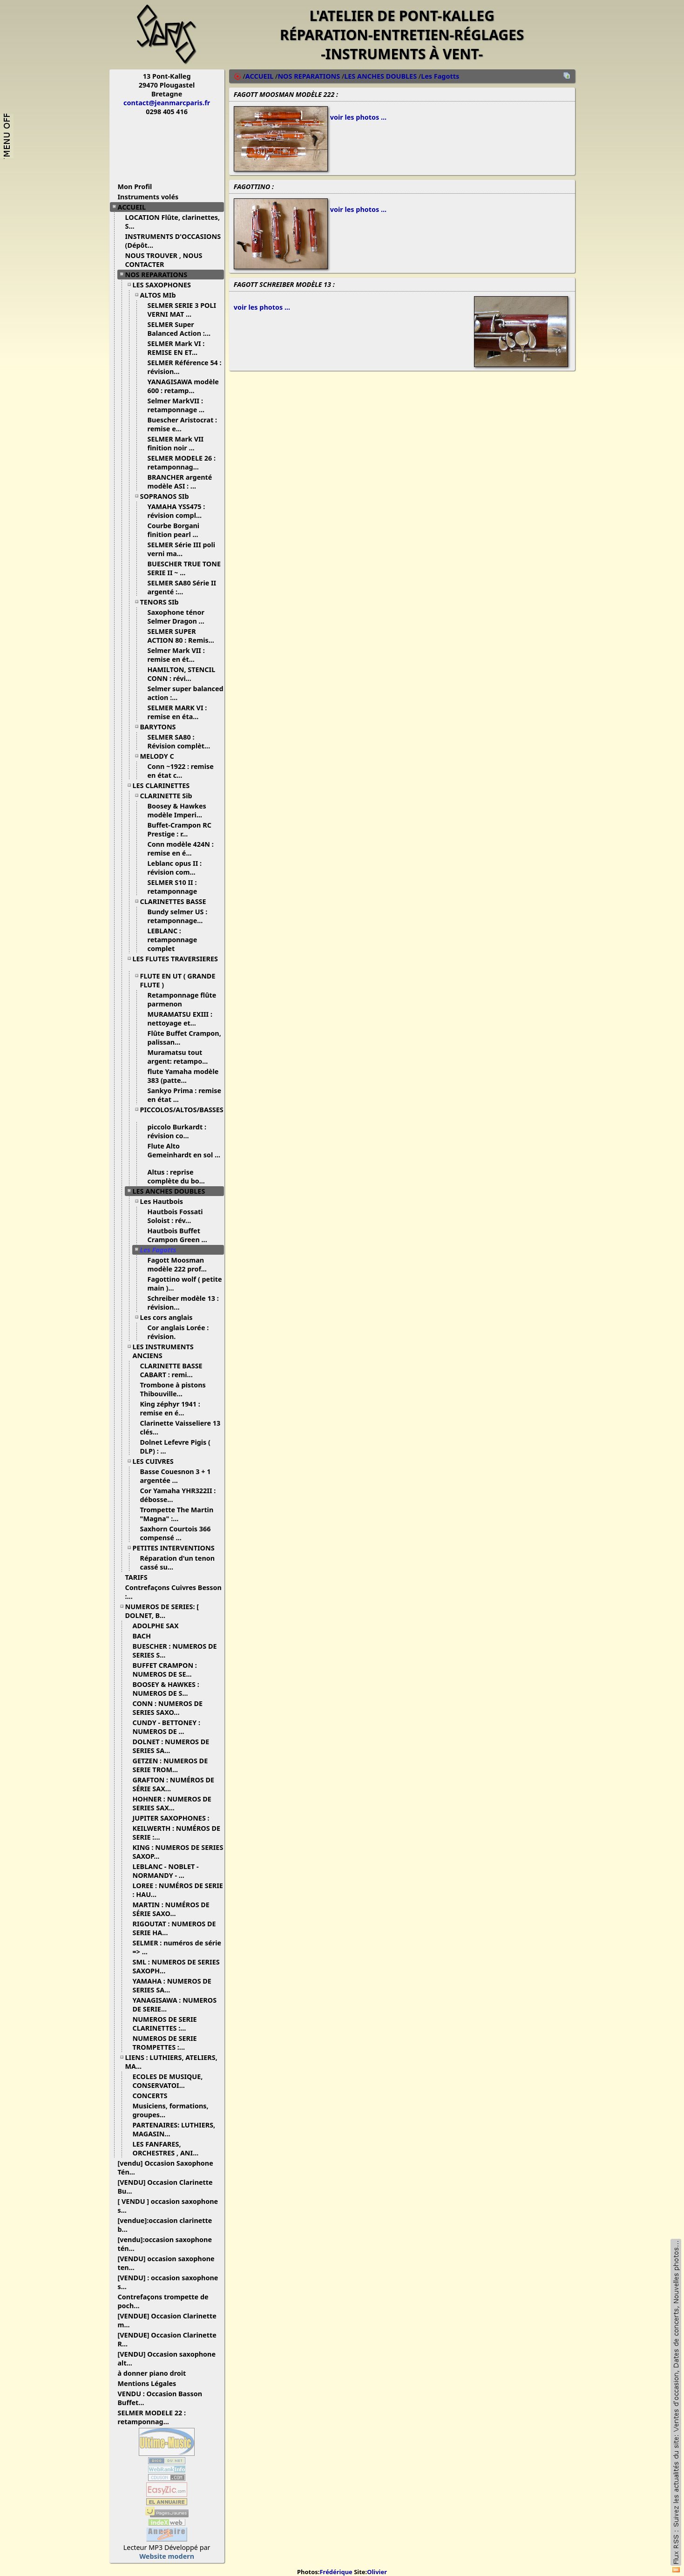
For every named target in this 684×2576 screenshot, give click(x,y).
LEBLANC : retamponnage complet (172, 939)
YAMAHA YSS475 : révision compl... (178, 511)
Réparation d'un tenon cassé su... (177, 1562)
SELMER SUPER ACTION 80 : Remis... (184, 636)
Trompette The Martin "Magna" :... (177, 1514)
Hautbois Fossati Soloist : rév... (175, 1216)
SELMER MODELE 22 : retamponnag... (152, 2417)
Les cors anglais (170, 1317)
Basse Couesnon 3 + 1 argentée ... (175, 1476)
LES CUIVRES (157, 1461)
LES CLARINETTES (165, 785)
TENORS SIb (163, 602)
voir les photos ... (358, 117)
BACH (145, 1635)
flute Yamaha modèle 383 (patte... (183, 1076)
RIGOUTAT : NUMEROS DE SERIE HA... (174, 1928)
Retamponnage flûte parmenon (182, 999)
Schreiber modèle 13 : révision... (183, 1303)
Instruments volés (148, 196)
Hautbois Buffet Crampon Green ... (181, 1235)
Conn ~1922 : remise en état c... (181, 771)
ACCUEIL (135, 207)
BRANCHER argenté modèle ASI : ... (180, 481)
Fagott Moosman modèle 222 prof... (181, 1264)
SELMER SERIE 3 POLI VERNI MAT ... (182, 310)
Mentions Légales (150, 2383)
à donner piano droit (155, 2373)
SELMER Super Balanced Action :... (183, 329)
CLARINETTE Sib (169, 795)
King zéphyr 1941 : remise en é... (170, 1408)
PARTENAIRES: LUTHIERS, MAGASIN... (174, 2129)
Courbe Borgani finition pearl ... (176, 530)
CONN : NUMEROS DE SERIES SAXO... (168, 1708)
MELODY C (160, 756)
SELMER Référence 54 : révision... (185, 367)
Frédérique (335, 2572)
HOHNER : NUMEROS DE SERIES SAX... (172, 1803)
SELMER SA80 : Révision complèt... (182, 741)
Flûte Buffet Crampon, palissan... (184, 1038)
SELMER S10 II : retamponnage (177, 887)
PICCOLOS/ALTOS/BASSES (181, 1113)
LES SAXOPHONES (165, 284)
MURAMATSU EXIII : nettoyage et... (180, 1018)
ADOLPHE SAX (159, 1625)
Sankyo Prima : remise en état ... (185, 1095)
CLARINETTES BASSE (176, 901)
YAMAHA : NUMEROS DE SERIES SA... (172, 1985)
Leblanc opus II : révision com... (175, 868)
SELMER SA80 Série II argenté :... (182, 587)
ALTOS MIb (161, 295)
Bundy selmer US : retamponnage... (179, 916)
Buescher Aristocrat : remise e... (182, 424)
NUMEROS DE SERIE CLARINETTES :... (165, 2023)
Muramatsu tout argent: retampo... (181, 1057)
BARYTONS (161, 726)
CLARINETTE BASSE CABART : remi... (171, 1370)
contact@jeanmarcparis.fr (166, 102)
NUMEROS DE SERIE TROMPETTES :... (165, 2043)
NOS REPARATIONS (160, 274)
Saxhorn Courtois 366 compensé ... (175, 1533)
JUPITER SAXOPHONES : (175, 1818)
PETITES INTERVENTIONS (177, 1547)
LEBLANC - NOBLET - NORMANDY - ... (166, 1871)
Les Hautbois (165, 1201)
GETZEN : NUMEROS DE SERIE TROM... (170, 1765)
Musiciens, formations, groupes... (171, 2110)
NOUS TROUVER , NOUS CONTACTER (164, 260)
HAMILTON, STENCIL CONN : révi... (182, 674)
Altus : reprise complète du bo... (180, 1176)
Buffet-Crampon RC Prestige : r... (179, 829)
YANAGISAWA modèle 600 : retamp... (183, 386)
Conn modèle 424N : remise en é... (181, 848)
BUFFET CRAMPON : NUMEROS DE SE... (166, 1670)
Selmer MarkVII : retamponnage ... (180, 405)
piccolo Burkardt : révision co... (177, 1131)
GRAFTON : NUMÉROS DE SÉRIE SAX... (174, 1784)
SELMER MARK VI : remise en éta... (177, 712)
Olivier (377, 2572)
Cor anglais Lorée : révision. (178, 1332)
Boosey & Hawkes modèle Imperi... (179, 810)
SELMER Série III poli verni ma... (182, 549)
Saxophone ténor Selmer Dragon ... (179, 616)
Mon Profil (135, 186)
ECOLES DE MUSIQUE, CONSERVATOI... (168, 2081)
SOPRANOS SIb (168, 496)
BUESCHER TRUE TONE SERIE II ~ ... (184, 568)
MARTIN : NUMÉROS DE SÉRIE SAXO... (171, 1909)
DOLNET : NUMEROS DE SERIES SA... (171, 1746)
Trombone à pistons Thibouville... (173, 1389)
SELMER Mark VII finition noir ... (176, 443)
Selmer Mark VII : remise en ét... (176, 655)
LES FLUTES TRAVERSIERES (175, 962)
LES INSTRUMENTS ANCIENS (163, 1351)
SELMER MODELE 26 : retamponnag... (182, 462)
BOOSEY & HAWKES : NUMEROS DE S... (166, 1689)
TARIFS (140, 1577)
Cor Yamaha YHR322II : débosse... (178, 1495)
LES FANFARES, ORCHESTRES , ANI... (169, 2148)
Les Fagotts (161, 1249)
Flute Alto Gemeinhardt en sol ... (184, 1154)
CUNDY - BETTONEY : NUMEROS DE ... (166, 1727)
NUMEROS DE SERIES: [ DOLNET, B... (162, 1611)
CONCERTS (154, 2095)
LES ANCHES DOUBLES (172, 1191)
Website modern (166, 2556)
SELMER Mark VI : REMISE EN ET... (176, 348)
